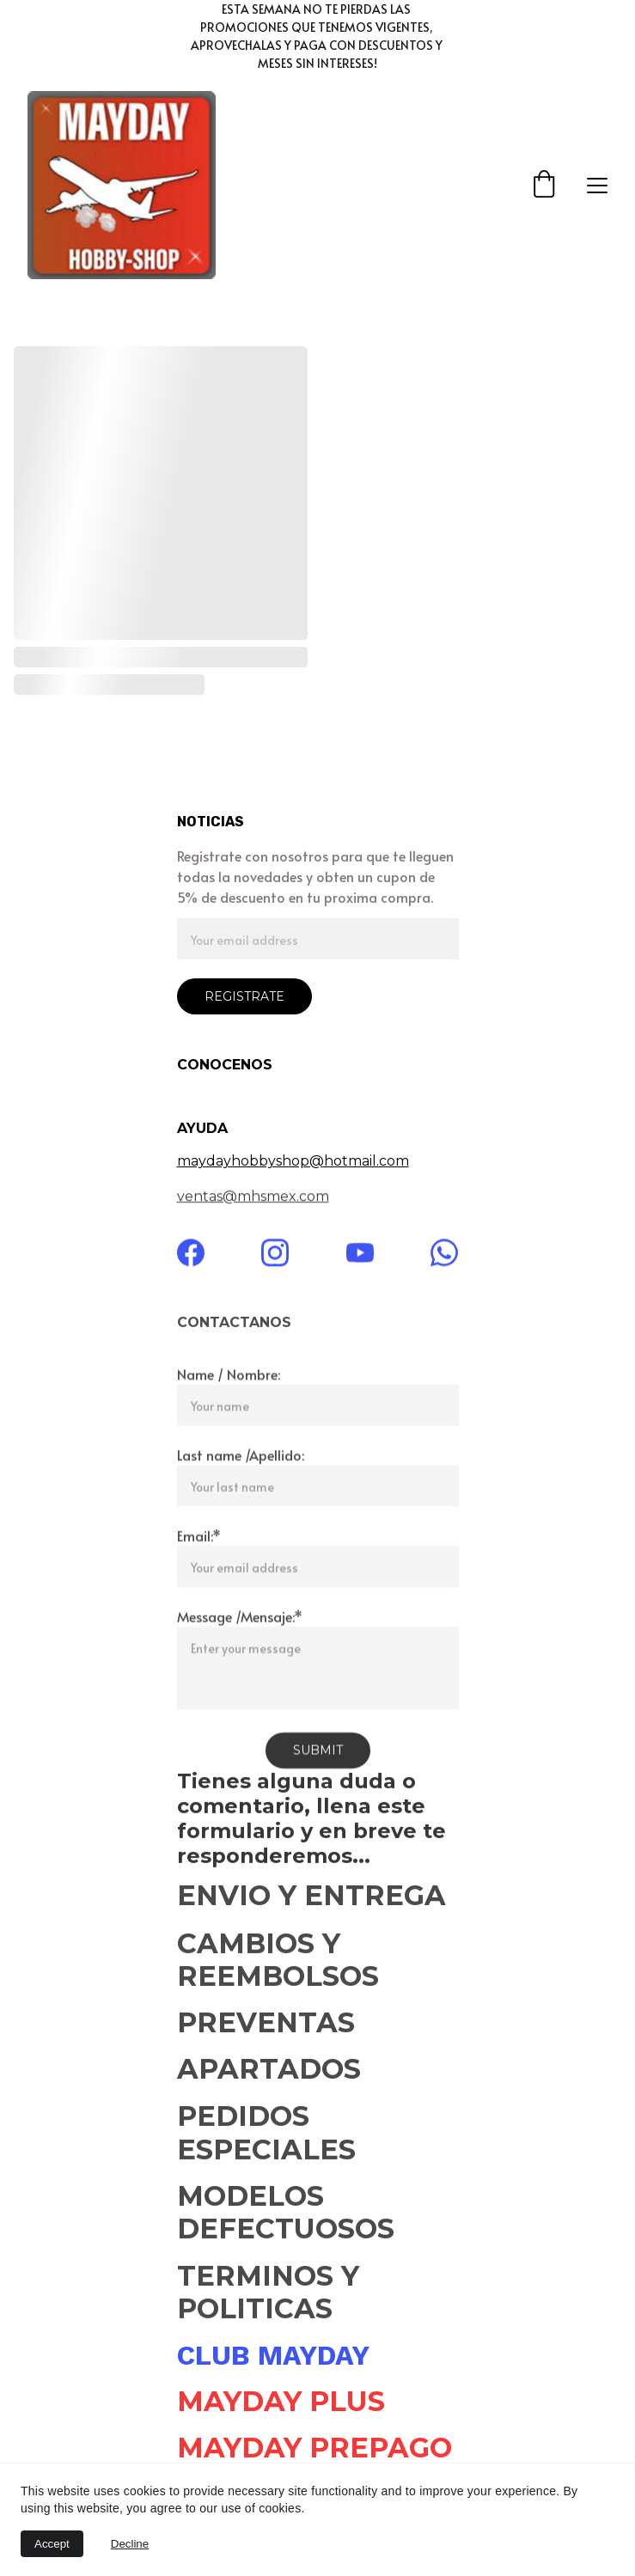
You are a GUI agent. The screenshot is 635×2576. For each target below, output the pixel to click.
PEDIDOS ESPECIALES (266, 2137)
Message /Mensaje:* (239, 1642)
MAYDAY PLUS (281, 2403)
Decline (130, 2543)
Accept (52, 2543)
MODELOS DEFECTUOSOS (285, 2216)
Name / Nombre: (228, 1400)
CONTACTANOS (234, 1324)
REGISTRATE (244, 996)
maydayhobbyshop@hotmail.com (293, 1161)
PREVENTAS (266, 2024)
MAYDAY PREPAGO (314, 2449)
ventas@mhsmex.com (253, 1198)
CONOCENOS (224, 1065)
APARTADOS (273, 2070)
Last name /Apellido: (240, 1480)
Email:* (199, 1561)
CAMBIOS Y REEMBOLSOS (278, 1964)
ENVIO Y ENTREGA (311, 1897)
